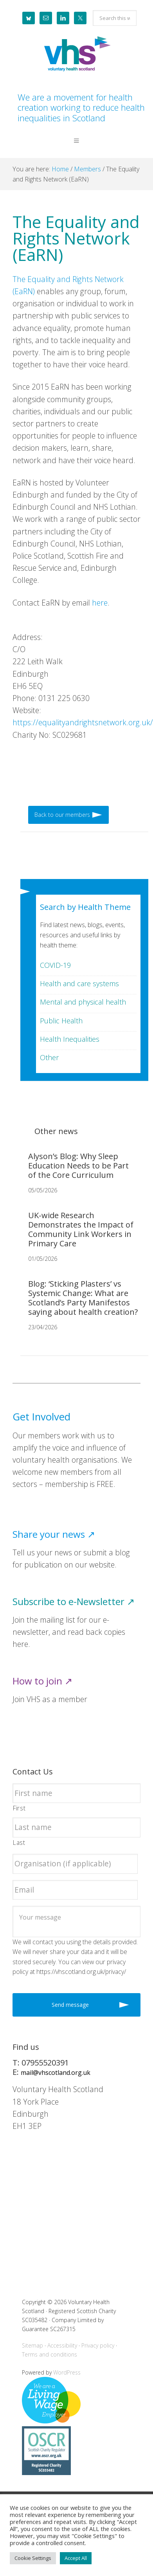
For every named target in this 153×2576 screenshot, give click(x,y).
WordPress (67, 2372)
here (100, 602)
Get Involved (41, 1417)
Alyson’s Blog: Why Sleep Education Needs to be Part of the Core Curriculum (78, 1165)
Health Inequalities (69, 1039)
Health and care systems (79, 983)
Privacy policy (97, 2345)
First (19, 1808)
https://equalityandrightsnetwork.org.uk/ (83, 722)
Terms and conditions (49, 2354)
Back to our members (62, 814)
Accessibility (62, 2345)
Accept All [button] (76, 2558)
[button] (76, 146)
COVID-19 (55, 965)
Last (19, 1842)
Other (49, 1057)
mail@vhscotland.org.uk (55, 2072)
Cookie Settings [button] (32, 2558)
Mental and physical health (83, 1002)
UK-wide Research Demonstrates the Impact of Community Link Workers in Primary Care (80, 1229)
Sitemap (32, 2345)
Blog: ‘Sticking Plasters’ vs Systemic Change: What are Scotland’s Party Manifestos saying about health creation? (83, 1297)
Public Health (61, 1020)
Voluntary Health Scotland (76, 54)
